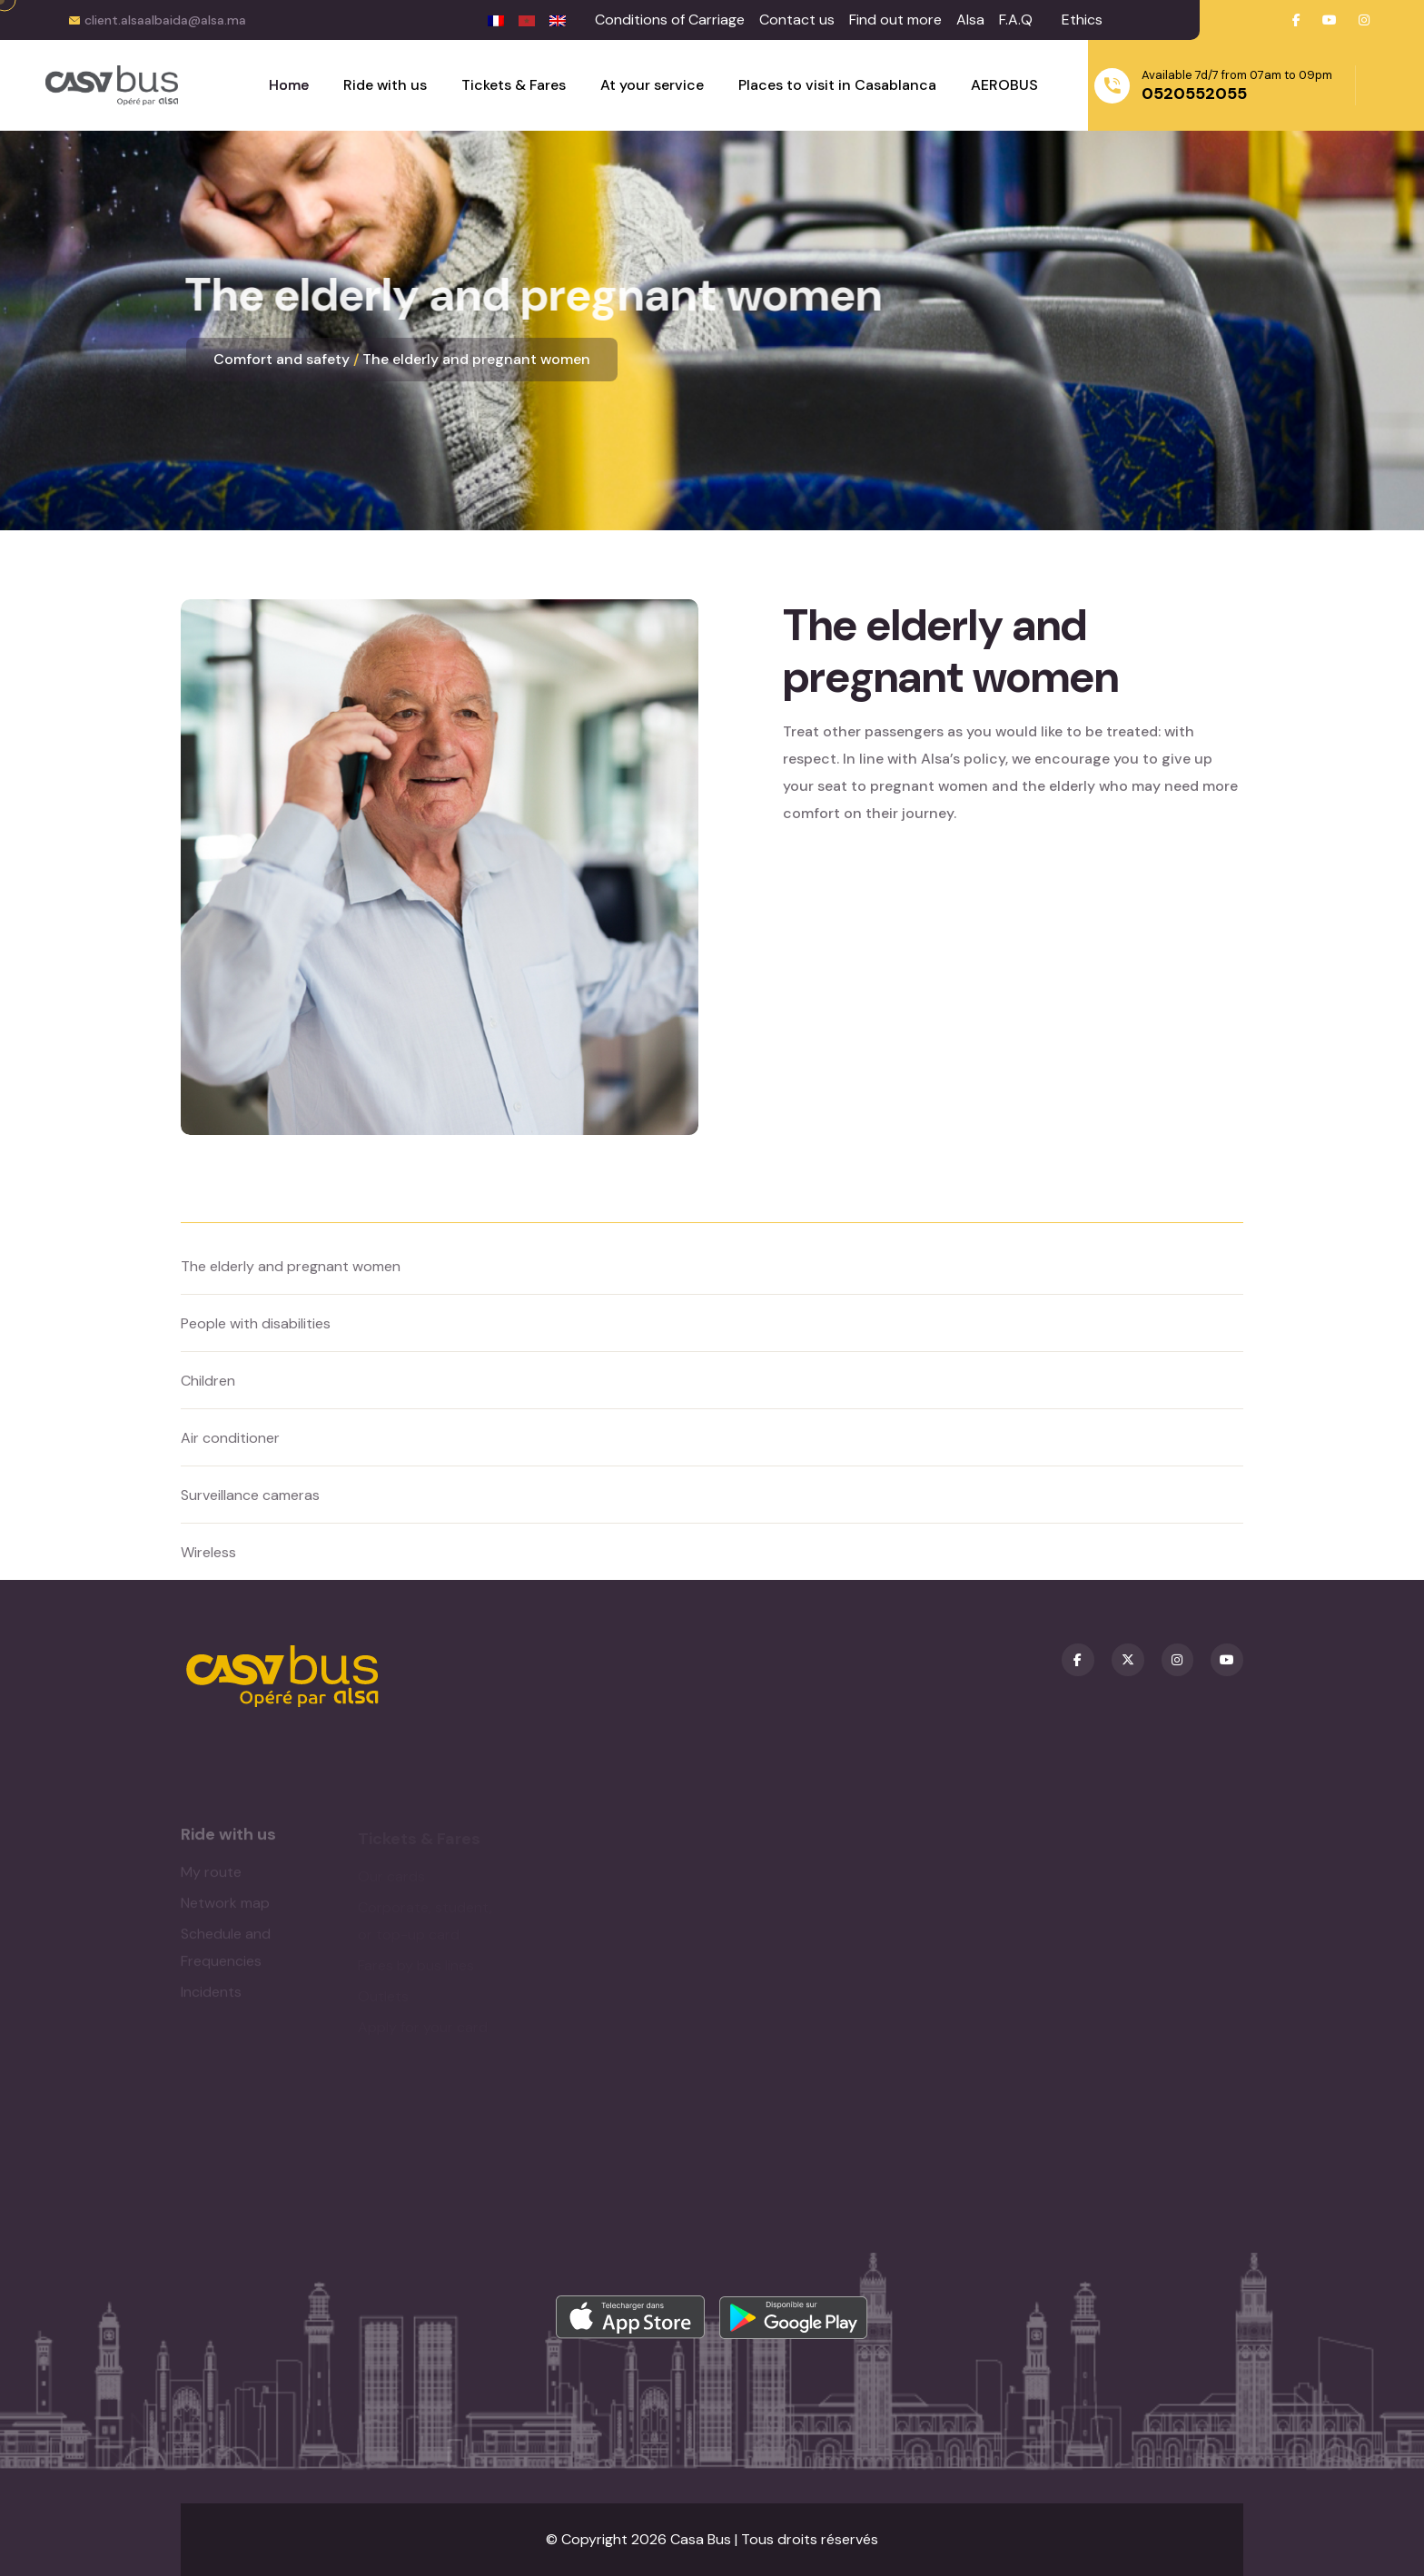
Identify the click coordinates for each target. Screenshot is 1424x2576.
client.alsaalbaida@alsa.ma (165, 20)
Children (208, 1380)
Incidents (211, 1997)
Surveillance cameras (250, 1495)
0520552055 (1194, 93)
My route (211, 1877)
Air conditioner (230, 1437)
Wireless (208, 1552)
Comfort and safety (281, 359)
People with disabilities (256, 1323)
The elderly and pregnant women (476, 359)
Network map (225, 1908)
